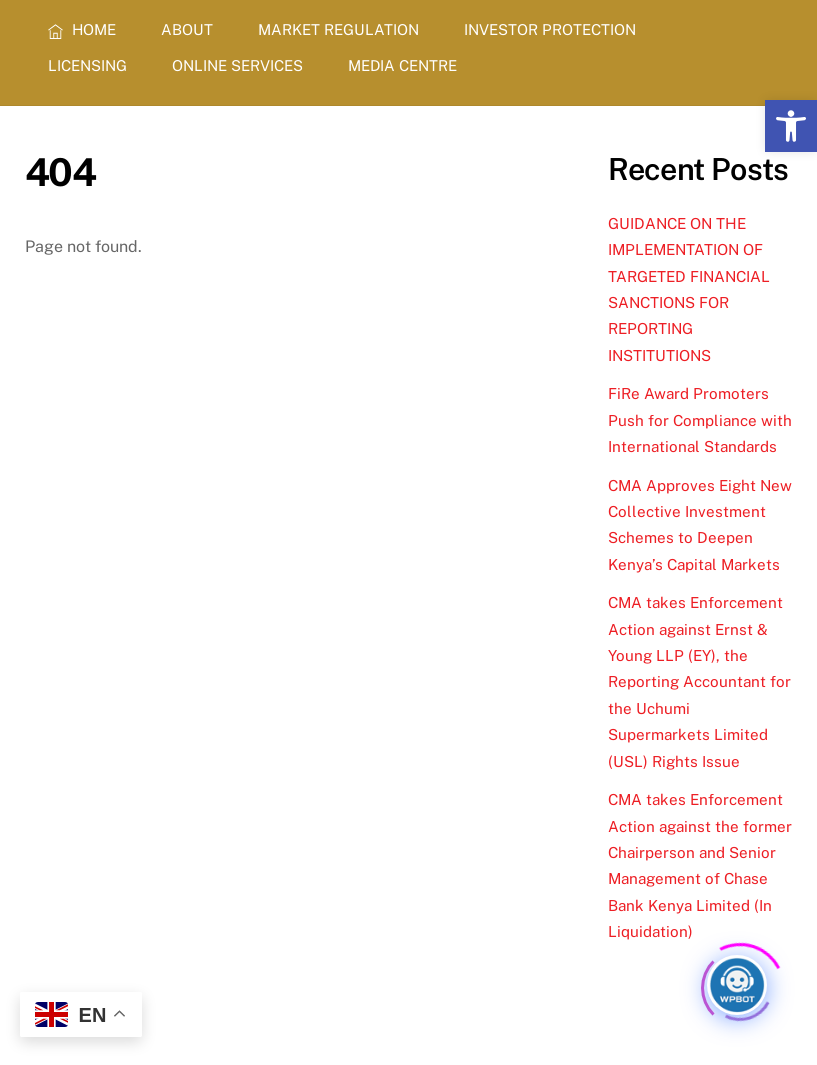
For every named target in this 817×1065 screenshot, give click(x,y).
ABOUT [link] (187, 29)
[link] (791, 126)
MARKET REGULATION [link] (338, 29)
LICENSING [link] (87, 65)
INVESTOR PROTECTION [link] (550, 29)
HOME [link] (82, 29)
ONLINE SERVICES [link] (237, 65)
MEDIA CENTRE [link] (402, 65)
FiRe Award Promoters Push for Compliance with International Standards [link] (700, 420)
